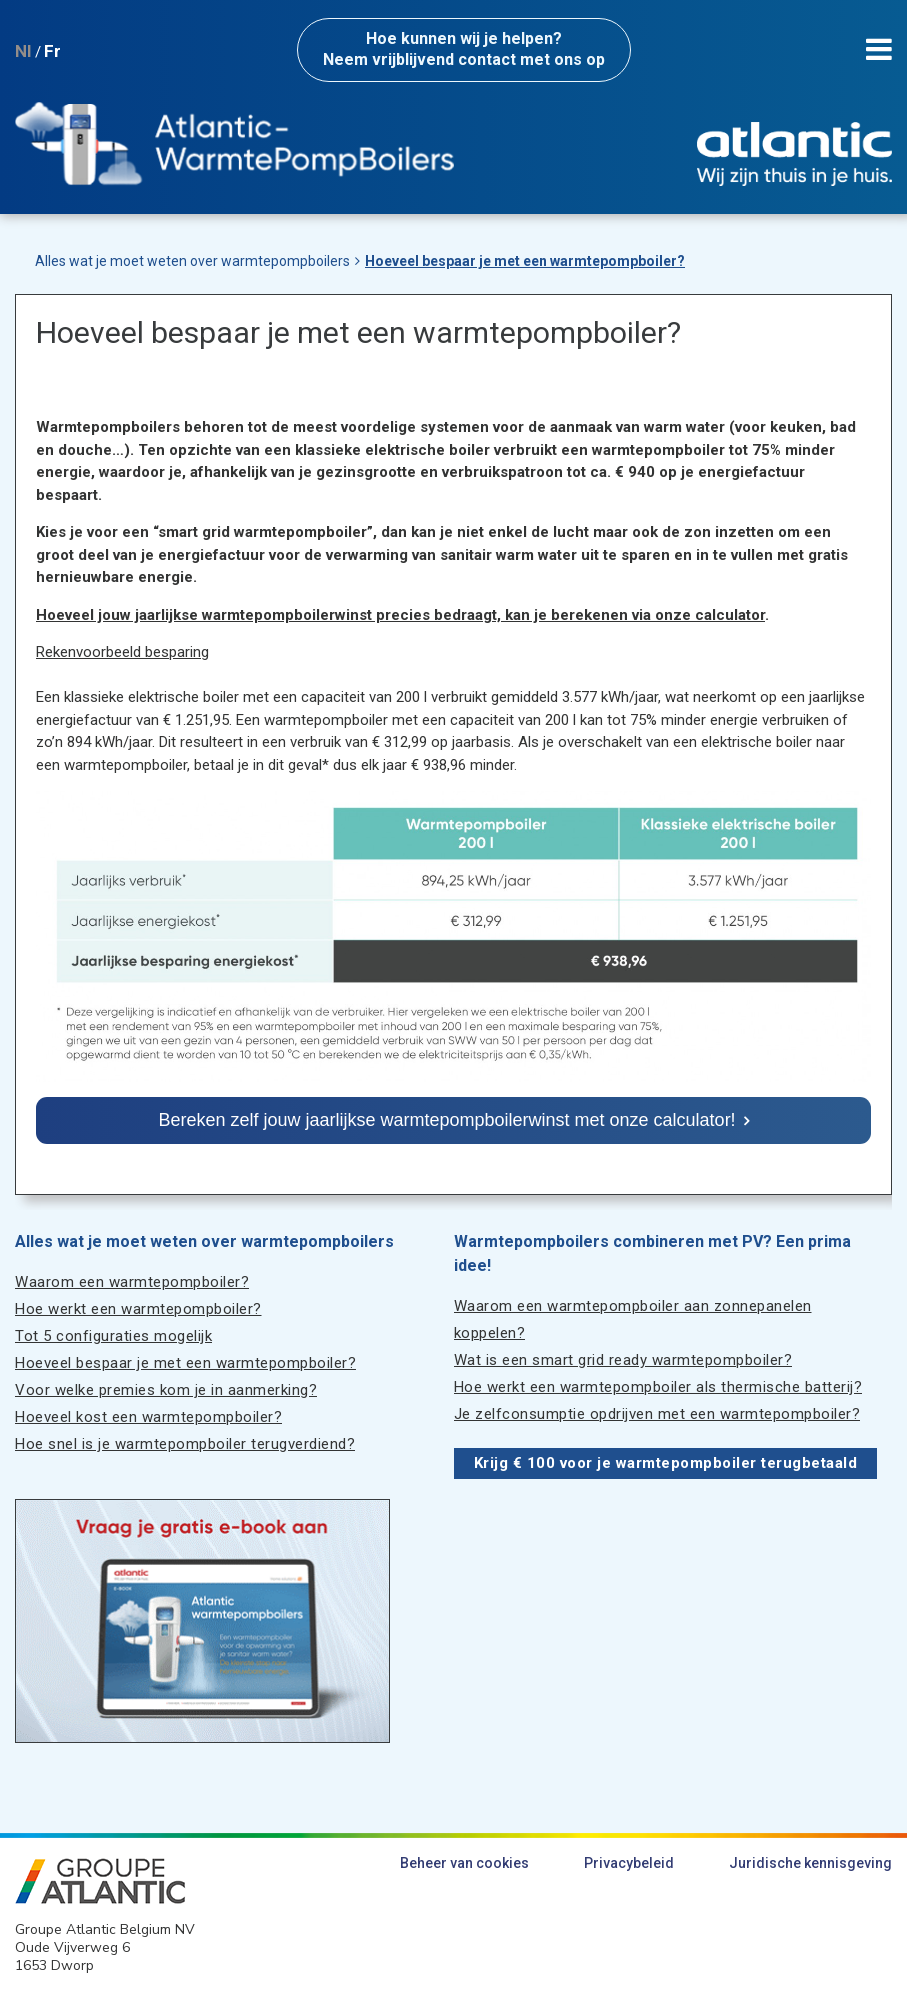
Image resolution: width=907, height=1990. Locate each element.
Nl (23, 51)
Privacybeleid (629, 1863)
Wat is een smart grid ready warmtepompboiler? (623, 1360)
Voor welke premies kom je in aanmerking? (166, 1390)
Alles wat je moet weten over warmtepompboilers (192, 261)
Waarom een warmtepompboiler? (132, 1282)
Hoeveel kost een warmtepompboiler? (148, 1417)
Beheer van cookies (464, 1863)
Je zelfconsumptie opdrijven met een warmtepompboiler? (657, 1414)
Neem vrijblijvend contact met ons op (464, 49)
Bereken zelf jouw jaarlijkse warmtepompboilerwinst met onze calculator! (446, 1120)
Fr (52, 51)
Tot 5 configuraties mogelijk (113, 1336)
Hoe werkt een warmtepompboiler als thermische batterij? (658, 1387)
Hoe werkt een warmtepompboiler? (138, 1309)
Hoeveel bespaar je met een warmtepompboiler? (525, 261)
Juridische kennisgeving (810, 1863)
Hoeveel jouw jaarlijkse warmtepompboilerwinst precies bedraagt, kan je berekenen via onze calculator (400, 615)
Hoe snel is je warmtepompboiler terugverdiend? (185, 1444)
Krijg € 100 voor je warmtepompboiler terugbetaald (666, 1463)
